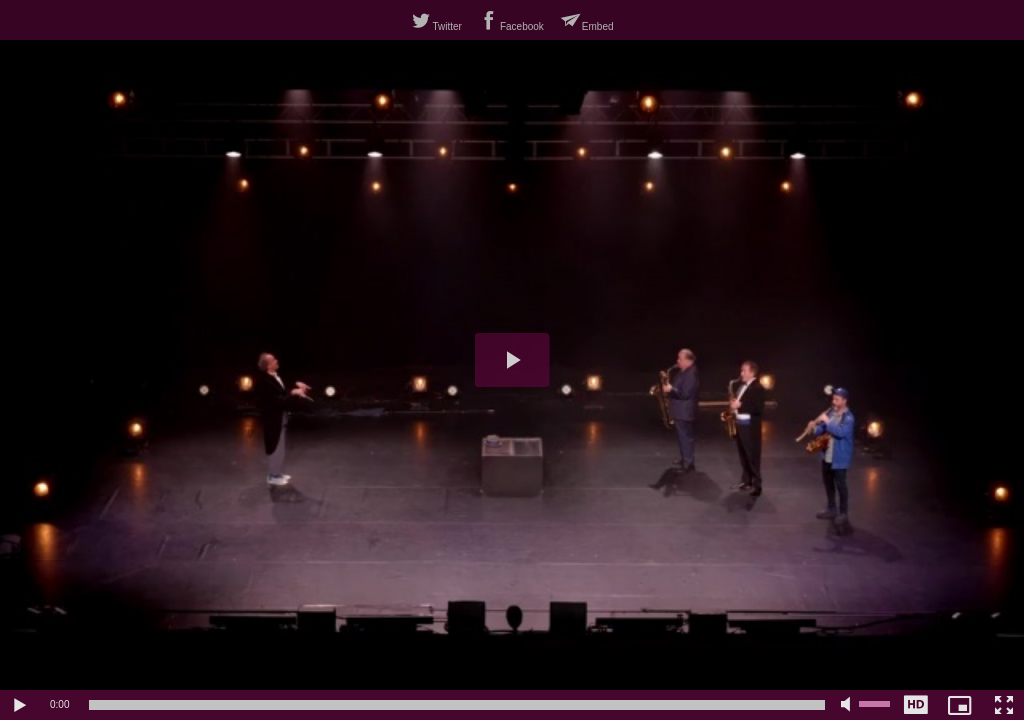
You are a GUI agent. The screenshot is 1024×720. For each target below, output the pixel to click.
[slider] (457, 705)
